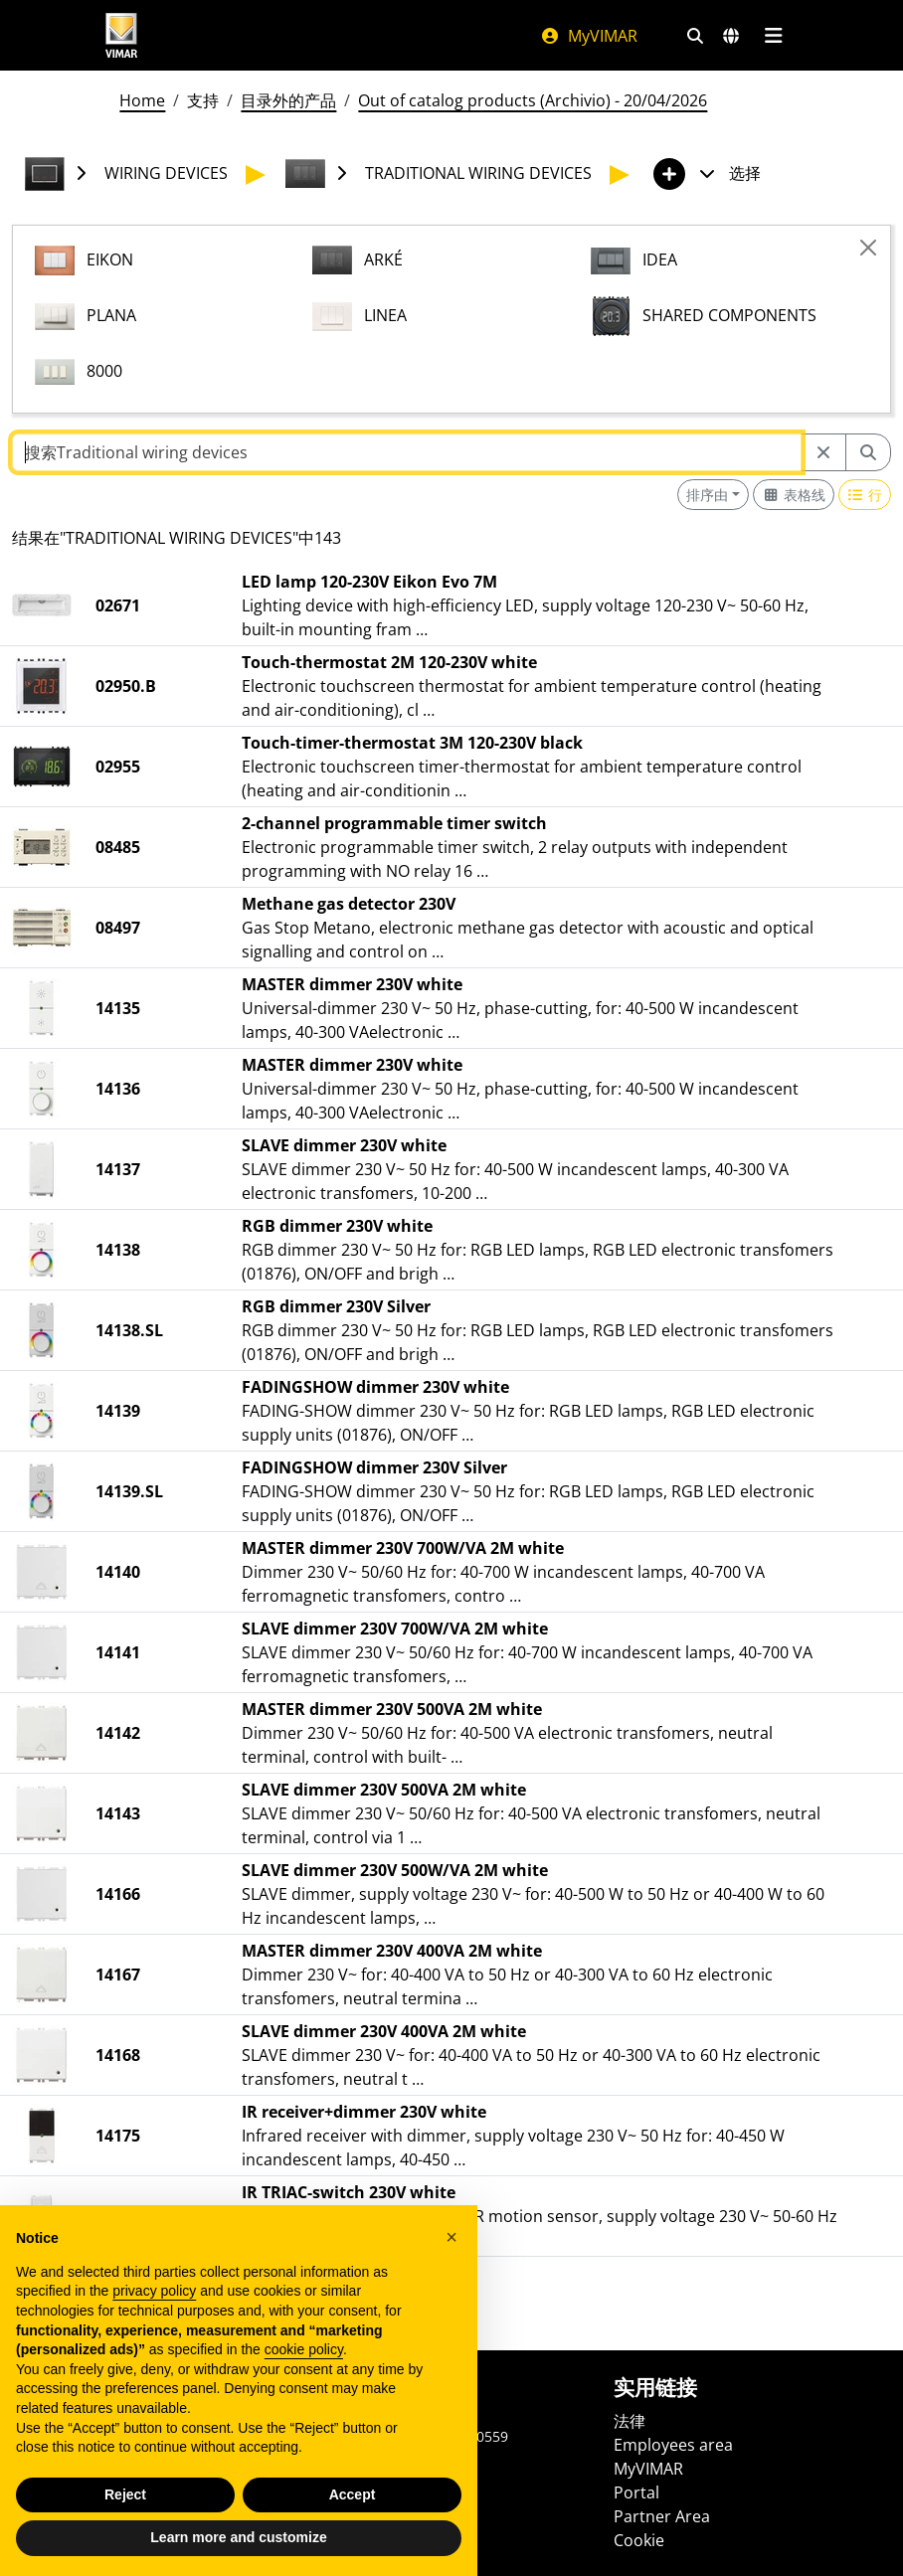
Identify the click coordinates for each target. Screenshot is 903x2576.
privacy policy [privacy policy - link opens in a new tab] (154, 2337)
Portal (636, 2492)
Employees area (673, 2445)
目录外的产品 (288, 100)
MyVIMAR (588, 36)
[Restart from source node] (823, 452)
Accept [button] (352, 2541)
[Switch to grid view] (793, 494)
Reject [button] (125, 2541)
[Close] (868, 247)
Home (142, 100)
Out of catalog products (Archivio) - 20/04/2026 (532, 100)
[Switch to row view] (865, 494)
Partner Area (662, 2516)
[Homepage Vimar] (121, 35)
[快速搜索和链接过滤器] (695, 36)
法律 (629, 2421)
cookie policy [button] (304, 2396)
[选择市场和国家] (731, 36)
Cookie (639, 2540)
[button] (451, 2283)
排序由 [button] (707, 494)
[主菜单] (773, 36)
